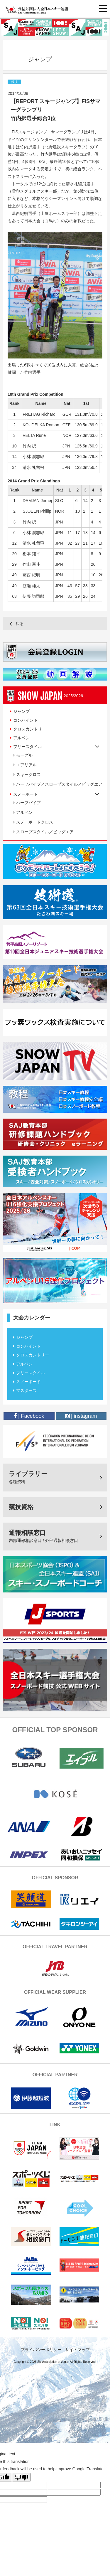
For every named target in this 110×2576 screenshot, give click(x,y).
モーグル (24, 755)
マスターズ (26, 1390)
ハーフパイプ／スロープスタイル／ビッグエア (59, 784)
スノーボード (28, 1381)
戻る (20, 623)
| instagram (81, 1416)
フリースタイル (30, 1373)
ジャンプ (21, 711)
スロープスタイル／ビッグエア (45, 831)
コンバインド (25, 720)
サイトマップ (77, 2349)
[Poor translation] (21, 2477)
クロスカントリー (29, 729)
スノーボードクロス (34, 822)
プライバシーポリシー (41, 2349)
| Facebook (29, 1416)
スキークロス (28, 774)
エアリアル (26, 764)
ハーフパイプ (28, 802)
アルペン (21, 737)
